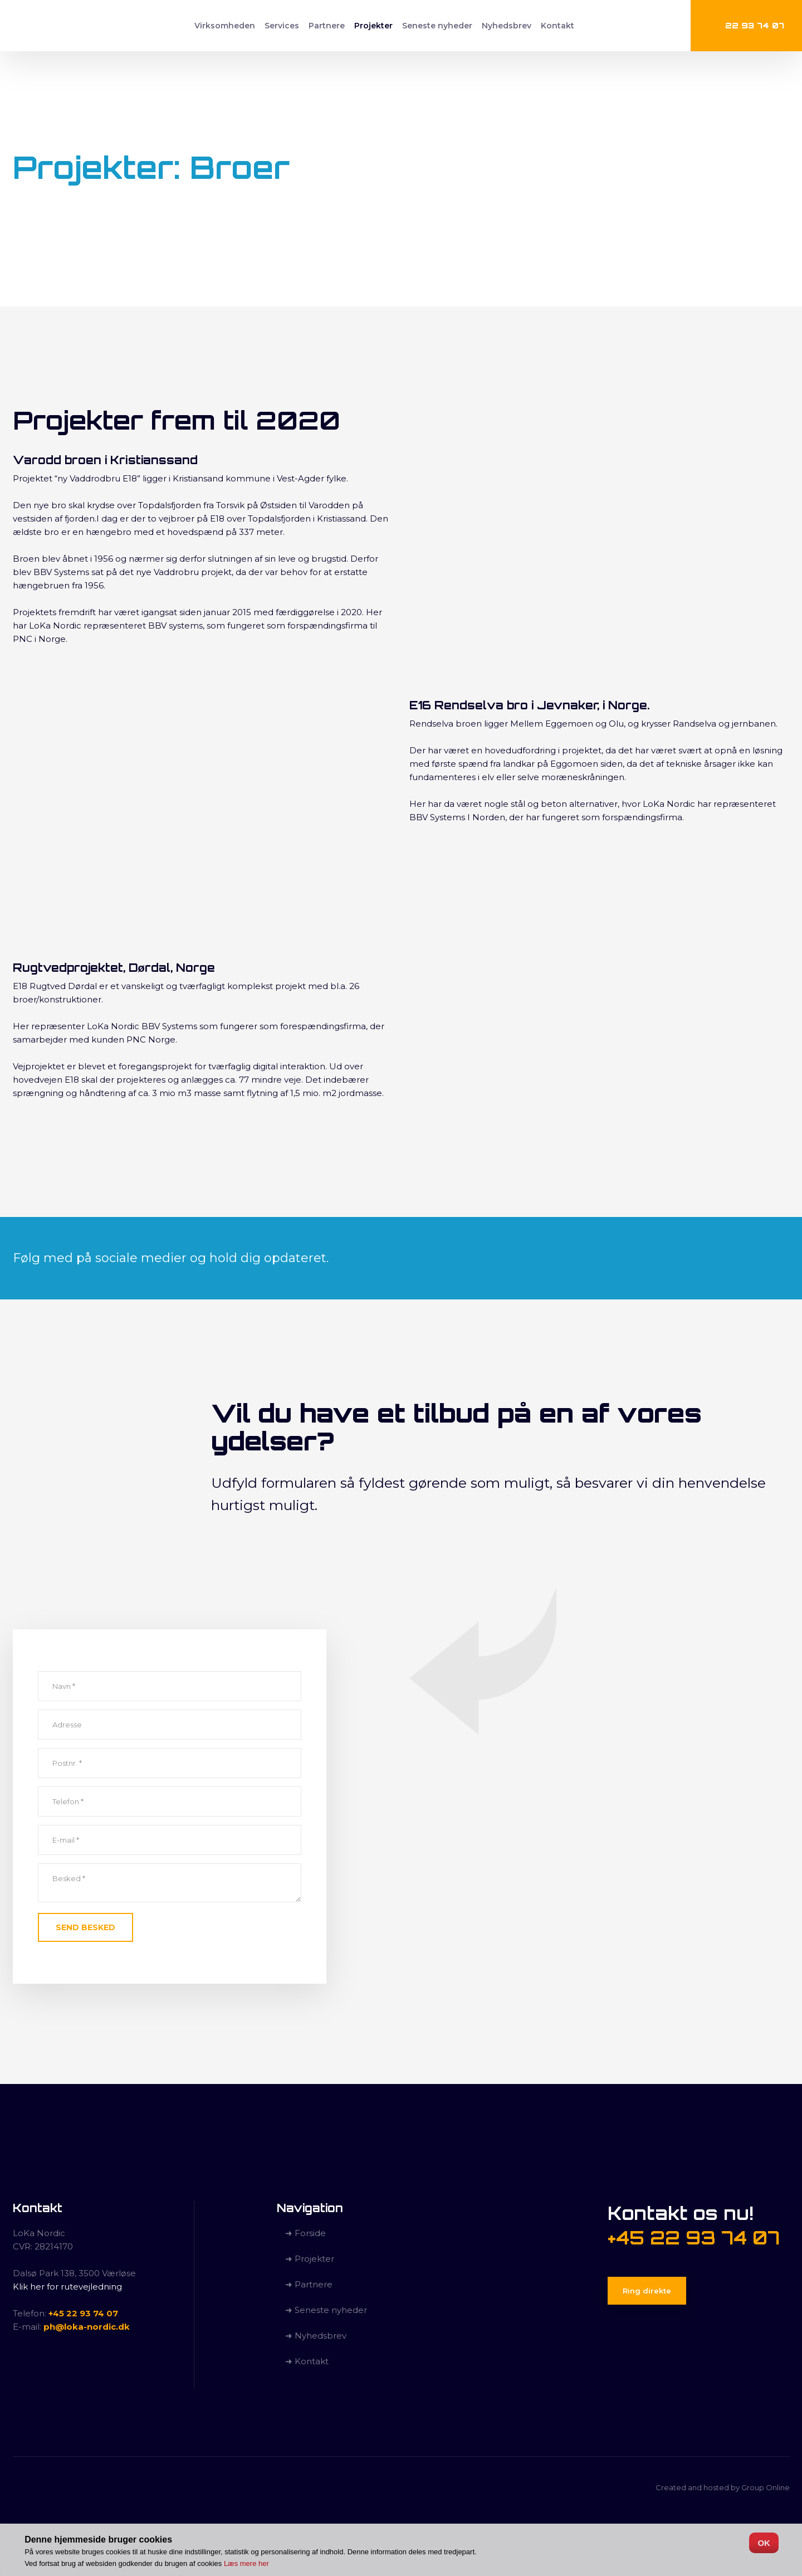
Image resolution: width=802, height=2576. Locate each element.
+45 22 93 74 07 (83, 2313)
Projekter (373, 26)
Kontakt (557, 26)
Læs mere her (246, 2563)
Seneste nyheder (437, 26)
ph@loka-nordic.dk (86, 2326)
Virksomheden (224, 26)
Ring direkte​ (647, 2290)
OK (763, 2543)
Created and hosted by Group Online (723, 2487)
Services (282, 26)
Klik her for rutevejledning (67, 2286)
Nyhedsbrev (506, 26)
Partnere (327, 26)
